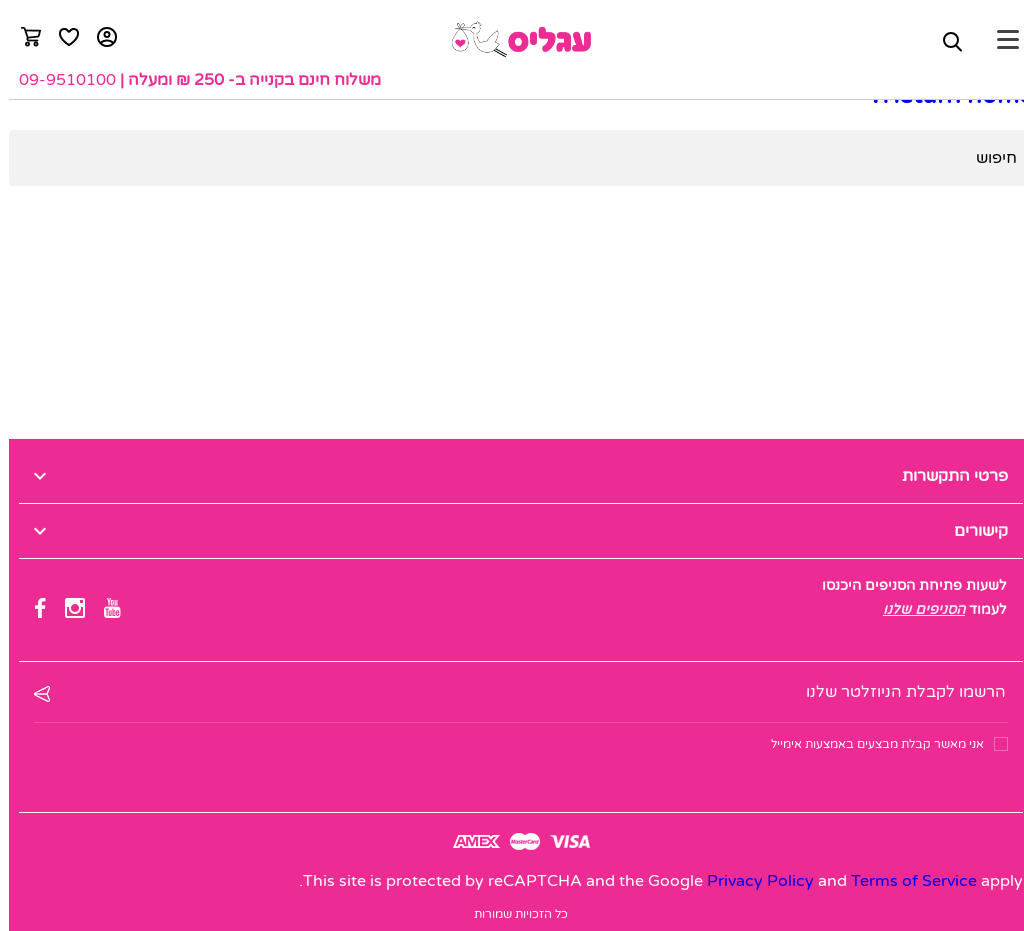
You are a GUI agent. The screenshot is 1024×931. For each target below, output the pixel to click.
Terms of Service (905, 881)
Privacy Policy (751, 881)
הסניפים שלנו (915, 609)
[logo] (511, 39)
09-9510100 (58, 80)
